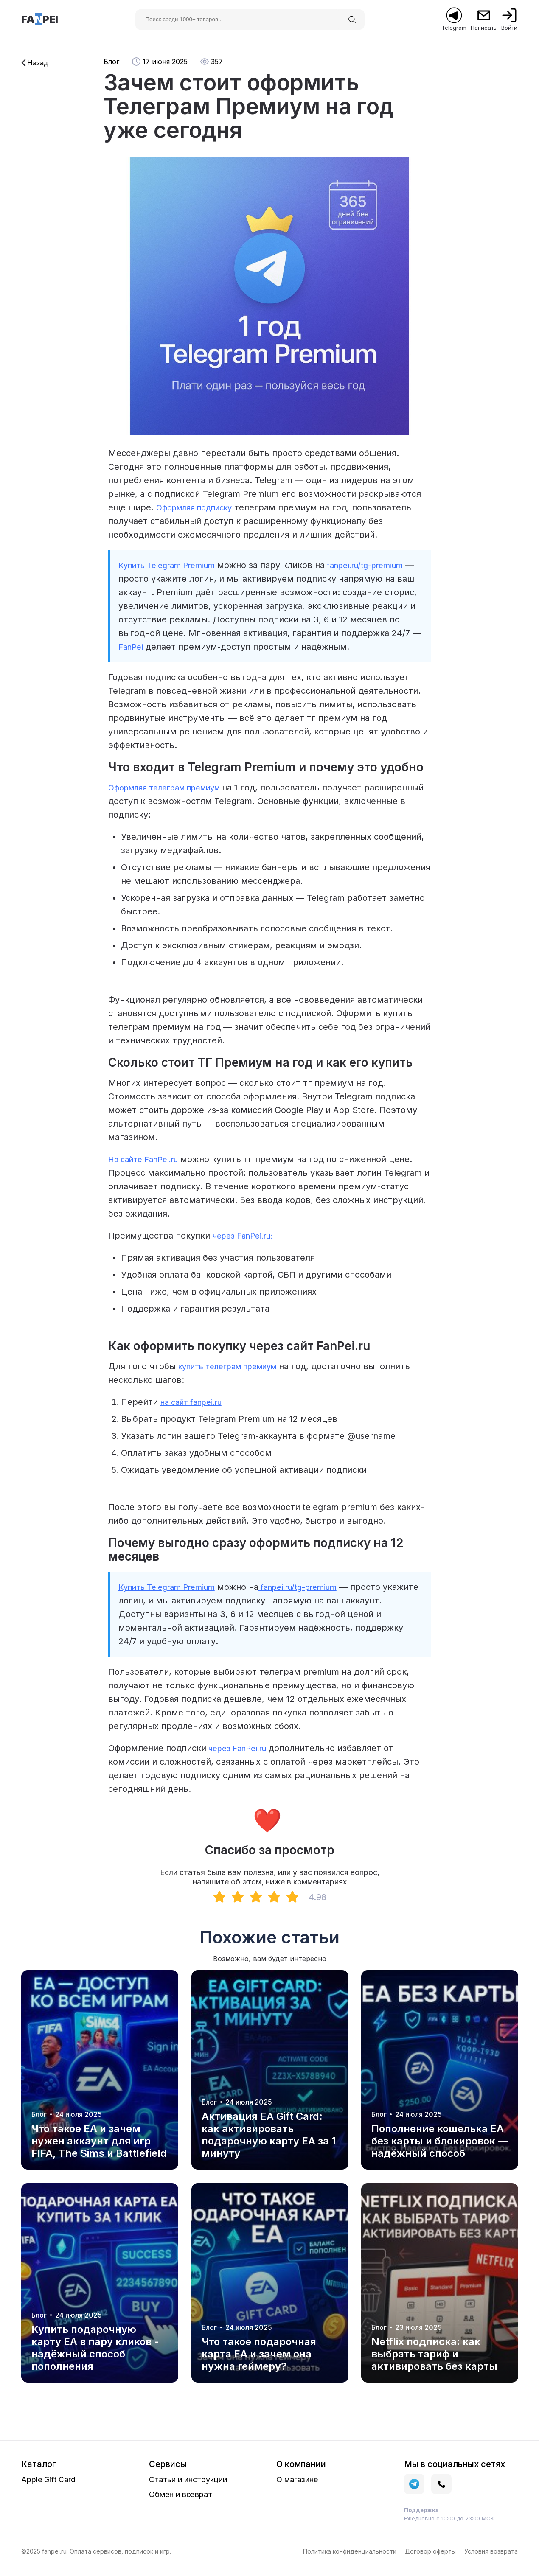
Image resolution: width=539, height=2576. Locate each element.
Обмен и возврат (180, 2507)
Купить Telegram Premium (172, 565)
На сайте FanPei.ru (147, 1173)
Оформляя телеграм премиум (174, 801)
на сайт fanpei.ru (195, 1415)
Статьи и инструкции (188, 2493)
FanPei (222, 647)
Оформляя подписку (199, 507)
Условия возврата (491, 2564)
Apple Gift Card (48, 2493)
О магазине (297, 2493)
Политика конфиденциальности (349, 2564)
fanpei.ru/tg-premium (315, 1600)
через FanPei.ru (240, 1762)
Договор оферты (430, 2564)
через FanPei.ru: (247, 1249)
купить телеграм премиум (235, 1380)
